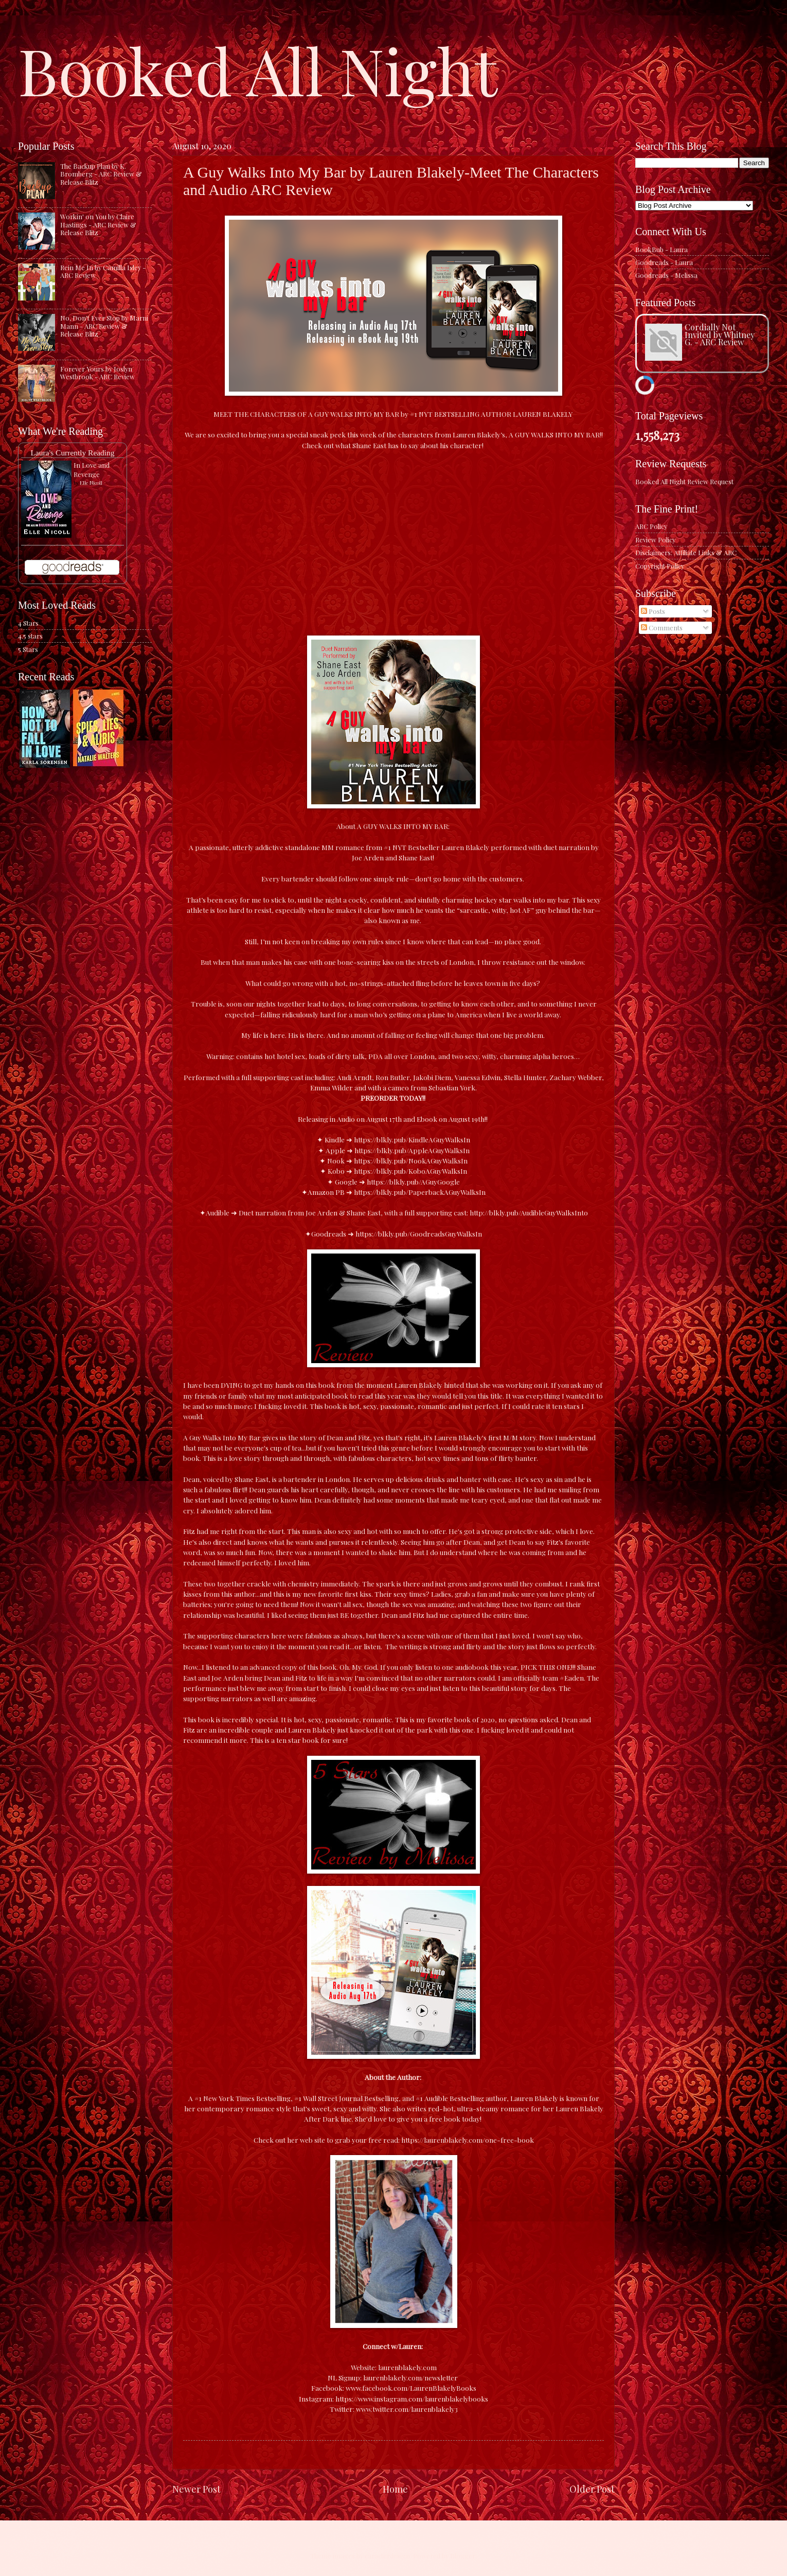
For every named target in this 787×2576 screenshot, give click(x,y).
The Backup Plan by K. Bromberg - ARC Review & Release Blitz (101, 174)
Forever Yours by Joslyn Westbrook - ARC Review (97, 372)
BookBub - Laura (661, 249)
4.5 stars (30, 635)
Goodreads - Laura (664, 262)
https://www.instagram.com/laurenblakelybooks (411, 2398)
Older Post (592, 2488)
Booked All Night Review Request (684, 481)
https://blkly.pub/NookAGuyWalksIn (411, 1160)
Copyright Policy (659, 565)
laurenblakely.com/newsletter (411, 2377)
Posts (653, 611)
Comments (662, 627)
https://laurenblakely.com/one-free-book (467, 2139)
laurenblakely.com (407, 2367)
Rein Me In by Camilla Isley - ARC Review (103, 271)
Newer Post (196, 2488)
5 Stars (28, 649)
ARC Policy (651, 526)
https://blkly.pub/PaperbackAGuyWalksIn (420, 1191)
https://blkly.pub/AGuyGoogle (413, 1181)
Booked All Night (257, 69)
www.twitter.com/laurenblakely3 (407, 2408)
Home (395, 2488)
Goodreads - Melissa (666, 275)
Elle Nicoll (91, 482)
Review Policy (655, 539)
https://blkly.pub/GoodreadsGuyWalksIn (418, 1233)
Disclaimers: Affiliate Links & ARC (686, 552)
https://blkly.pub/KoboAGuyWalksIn (410, 1170)
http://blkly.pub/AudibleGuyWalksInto (529, 1212)
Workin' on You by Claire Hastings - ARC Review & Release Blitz (98, 224)
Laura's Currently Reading (72, 452)
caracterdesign (387, 2555)
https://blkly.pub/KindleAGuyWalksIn (412, 1139)
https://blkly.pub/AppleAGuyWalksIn (412, 1150)
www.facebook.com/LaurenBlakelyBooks (411, 2387)
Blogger (462, 2555)
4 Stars (28, 623)
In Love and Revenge (92, 470)
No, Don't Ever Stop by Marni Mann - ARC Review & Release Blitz (104, 325)
